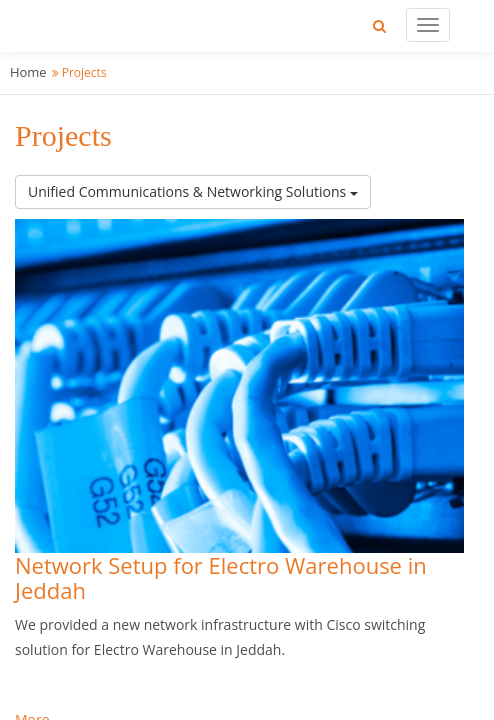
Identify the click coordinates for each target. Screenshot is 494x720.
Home (28, 72)
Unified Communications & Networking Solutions (193, 191)
